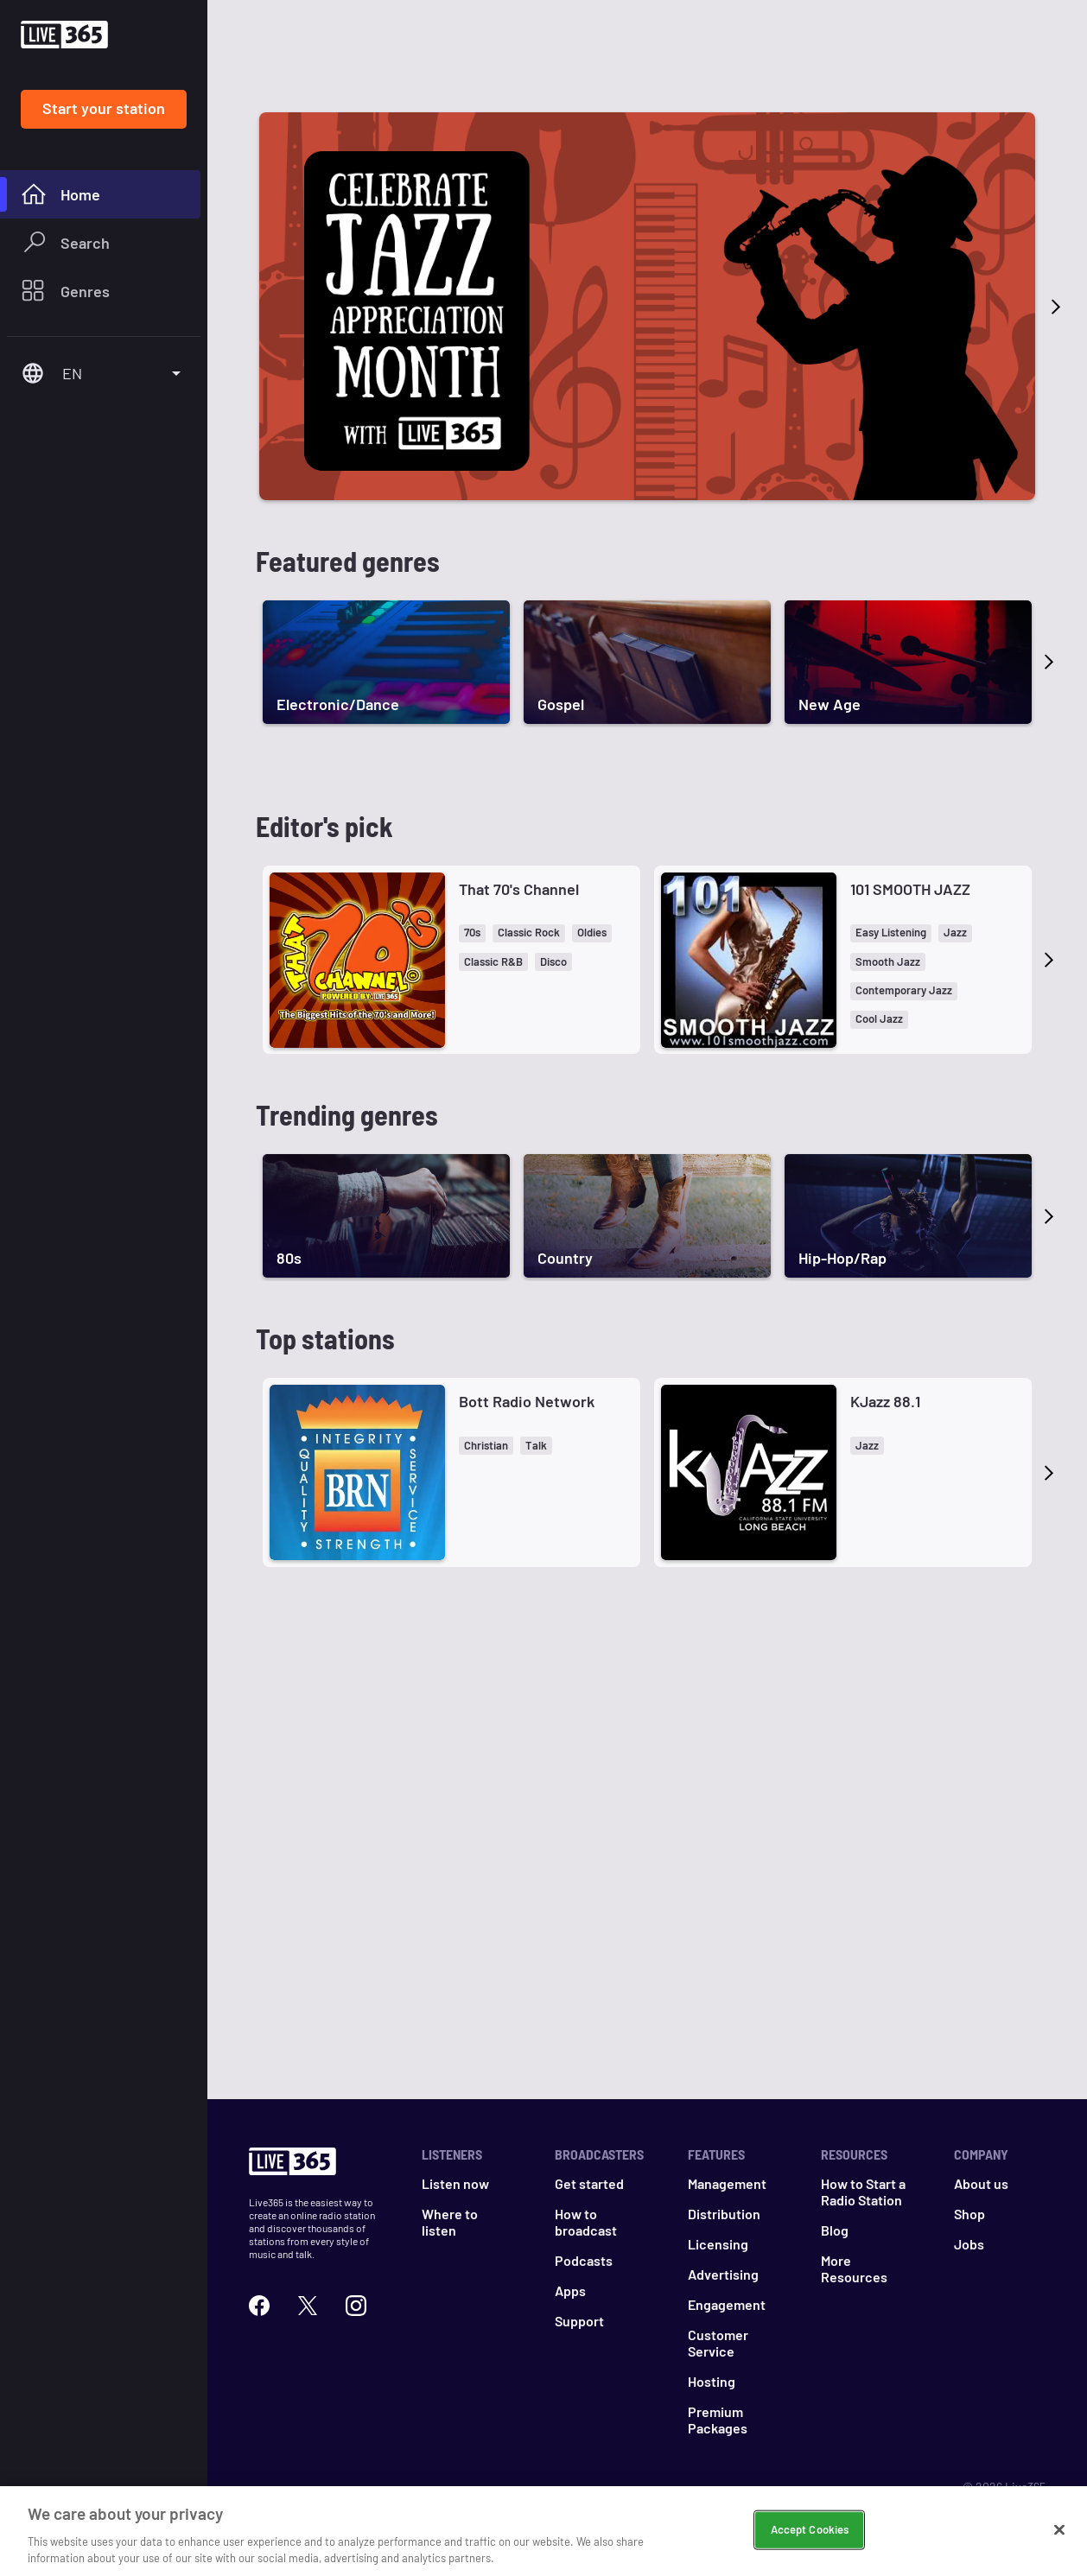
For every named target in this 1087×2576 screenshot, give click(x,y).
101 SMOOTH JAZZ (910, 888)
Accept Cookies (810, 2529)
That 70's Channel (519, 888)
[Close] (1059, 2530)
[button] (472, 933)
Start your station (103, 107)
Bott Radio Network (526, 1401)
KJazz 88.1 (885, 1401)
